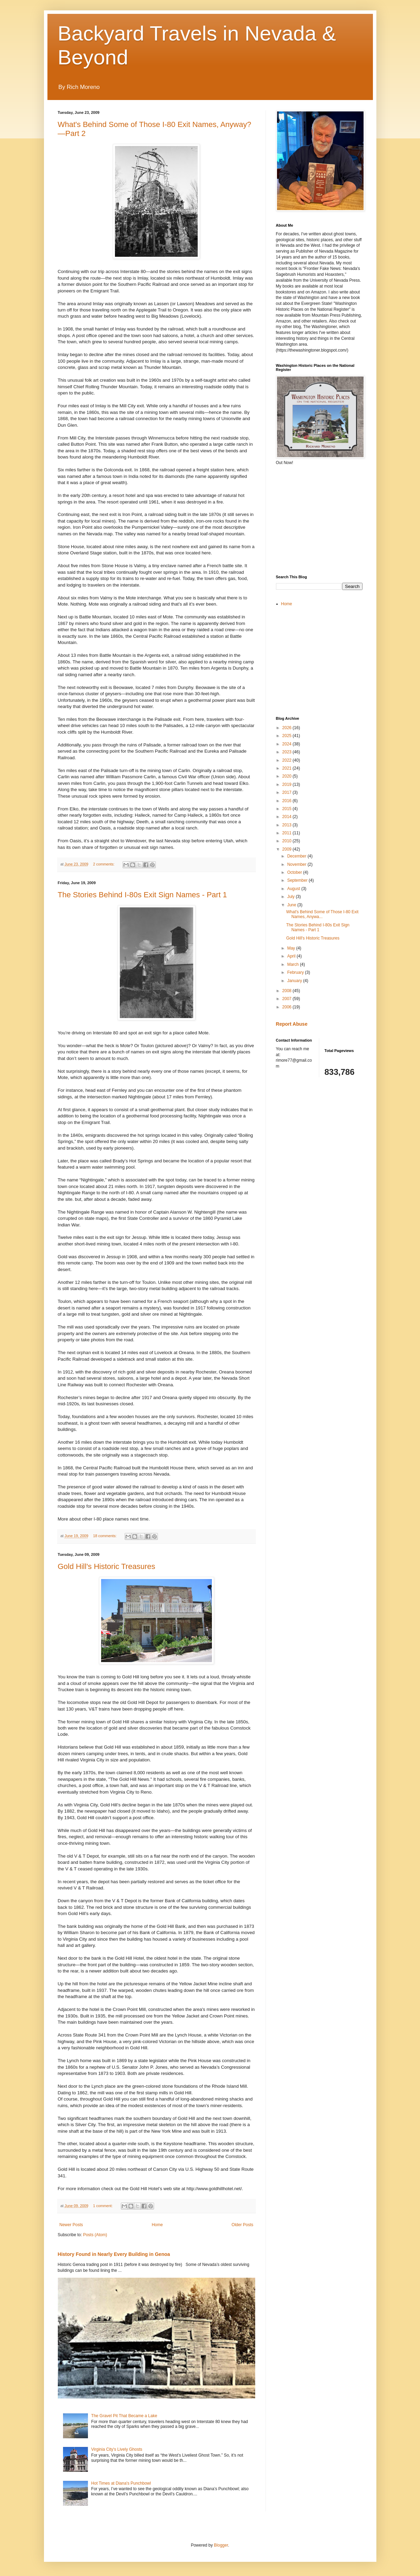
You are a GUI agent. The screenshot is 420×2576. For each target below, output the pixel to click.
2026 (287, 727)
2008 (287, 990)
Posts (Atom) (95, 2234)
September (298, 880)
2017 (287, 792)
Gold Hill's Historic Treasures (106, 1566)
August (294, 888)
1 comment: (103, 2206)
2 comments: (104, 864)
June (292, 904)
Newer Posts (71, 2224)
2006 (287, 1007)
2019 (287, 784)
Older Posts (242, 2224)
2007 (287, 998)
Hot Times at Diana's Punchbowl (121, 2483)
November (297, 864)
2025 (287, 735)
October (295, 872)
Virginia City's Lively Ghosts (116, 2449)
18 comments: (105, 1536)
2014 (287, 816)
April (291, 956)
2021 (287, 768)
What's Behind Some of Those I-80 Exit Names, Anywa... (322, 914)
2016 (287, 800)
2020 (287, 776)
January (295, 980)
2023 (287, 752)
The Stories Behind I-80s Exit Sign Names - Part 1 (142, 894)
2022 (287, 760)
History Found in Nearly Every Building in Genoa (114, 2254)
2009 (287, 849)
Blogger (221, 2545)
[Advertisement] (328, 519)
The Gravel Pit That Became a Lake (124, 2415)
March (293, 964)
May (291, 948)
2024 (287, 744)
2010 (287, 840)
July (291, 896)
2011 (287, 833)
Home (157, 2224)
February (296, 972)
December (297, 856)
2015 (287, 808)
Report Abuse (291, 1024)
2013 (287, 825)
